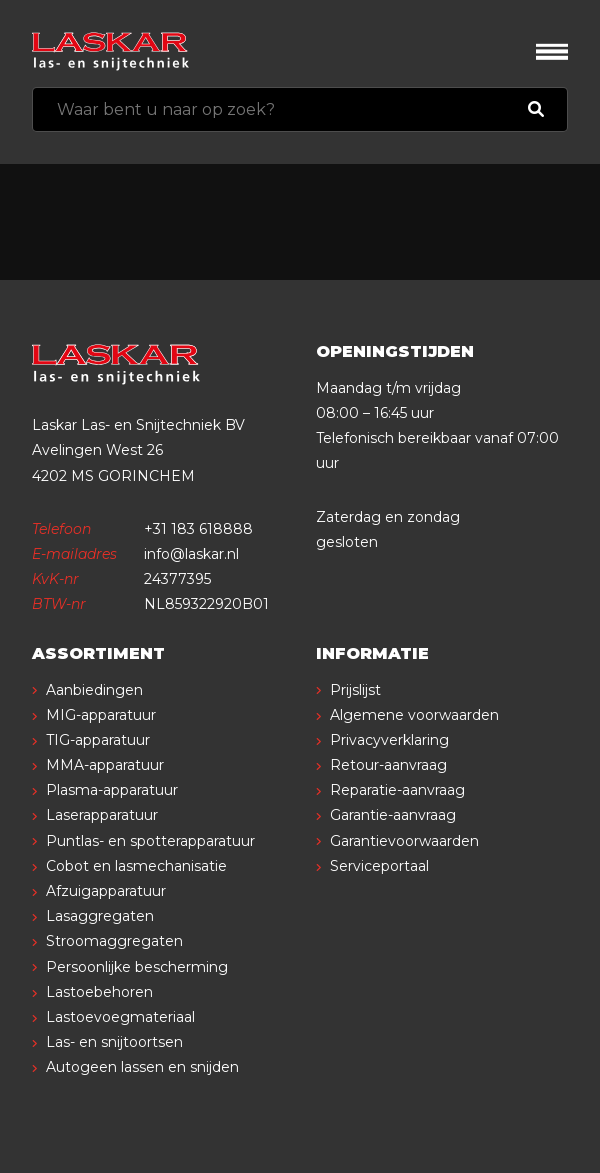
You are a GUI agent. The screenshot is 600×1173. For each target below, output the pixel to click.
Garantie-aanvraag (393, 815)
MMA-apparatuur (105, 765)
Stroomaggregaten (114, 941)
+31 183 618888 (198, 529)
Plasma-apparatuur (112, 790)
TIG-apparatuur (98, 740)
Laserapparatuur (102, 815)
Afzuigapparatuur (106, 891)
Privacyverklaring (389, 740)
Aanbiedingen (94, 690)
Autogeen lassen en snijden (142, 1067)
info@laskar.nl (191, 554)
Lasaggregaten (100, 916)
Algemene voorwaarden (414, 715)
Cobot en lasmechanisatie (136, 866)
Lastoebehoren (99, 992)
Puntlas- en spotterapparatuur (150, 841)
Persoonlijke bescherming (137, 967)
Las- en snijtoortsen (114, 1042)
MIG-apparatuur (101, 715)
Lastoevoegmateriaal (120, 1017)
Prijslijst (355, 690)
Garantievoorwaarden (404, 841)
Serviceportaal (379, 866)
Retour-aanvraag (388, 765)
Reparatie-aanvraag (397, 790)
